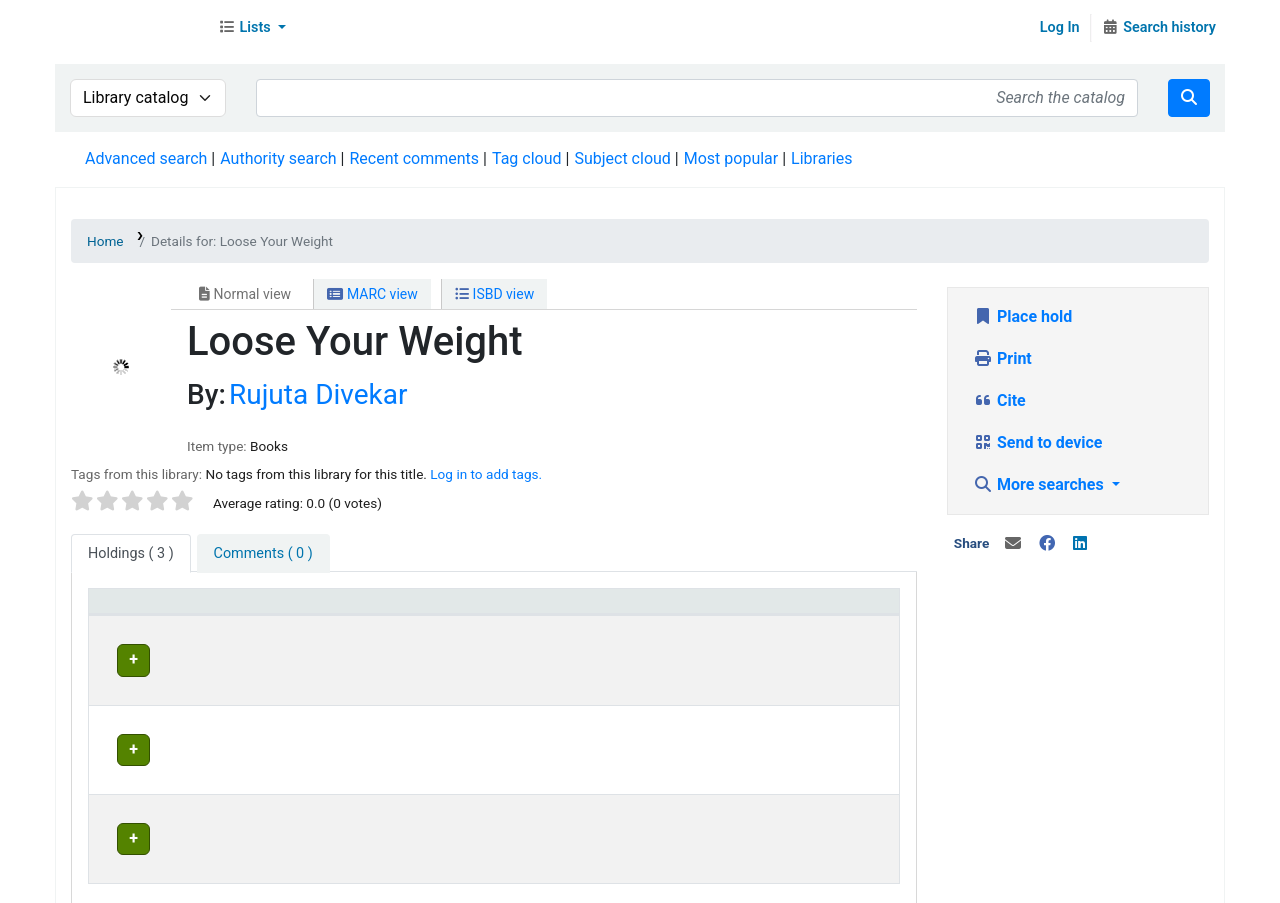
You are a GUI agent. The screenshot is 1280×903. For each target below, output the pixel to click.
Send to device (1038, 442)
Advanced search (146, 158)
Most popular (731, 158)
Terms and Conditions (456, 882)
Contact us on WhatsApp (841, 882)
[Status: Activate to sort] (823, 611)
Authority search (278, 158)
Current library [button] (334, 610)
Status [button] (781, 610)
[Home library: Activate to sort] (633, 611)
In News (335, 882)
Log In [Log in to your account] (1060, 27)
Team (274, 882)
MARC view (372, 294)
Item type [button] (131, 610)
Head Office (334, 657)
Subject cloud (622, 158)
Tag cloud (527, 158)
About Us (117, 882)
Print (1002, 358)
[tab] (263, 554)
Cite (999, 400)
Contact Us (202, 882)
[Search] (1189, 98)
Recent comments (414, 158)
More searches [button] (1040, 484)
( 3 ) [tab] (131, 553)
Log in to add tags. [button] (486, 474)
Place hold (1022, 316)
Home (105, 241)
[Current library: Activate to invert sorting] (397, 611)
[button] (252, 28)
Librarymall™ (131, 28)
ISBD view (494, 294)
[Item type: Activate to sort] (182, 611)
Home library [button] (574, 610)
